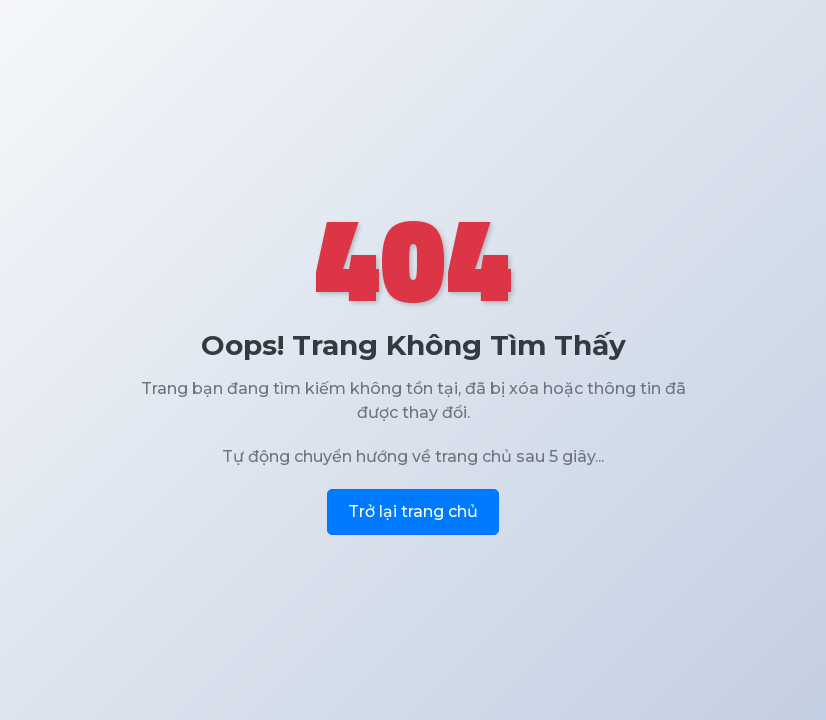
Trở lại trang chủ (413, 511)
